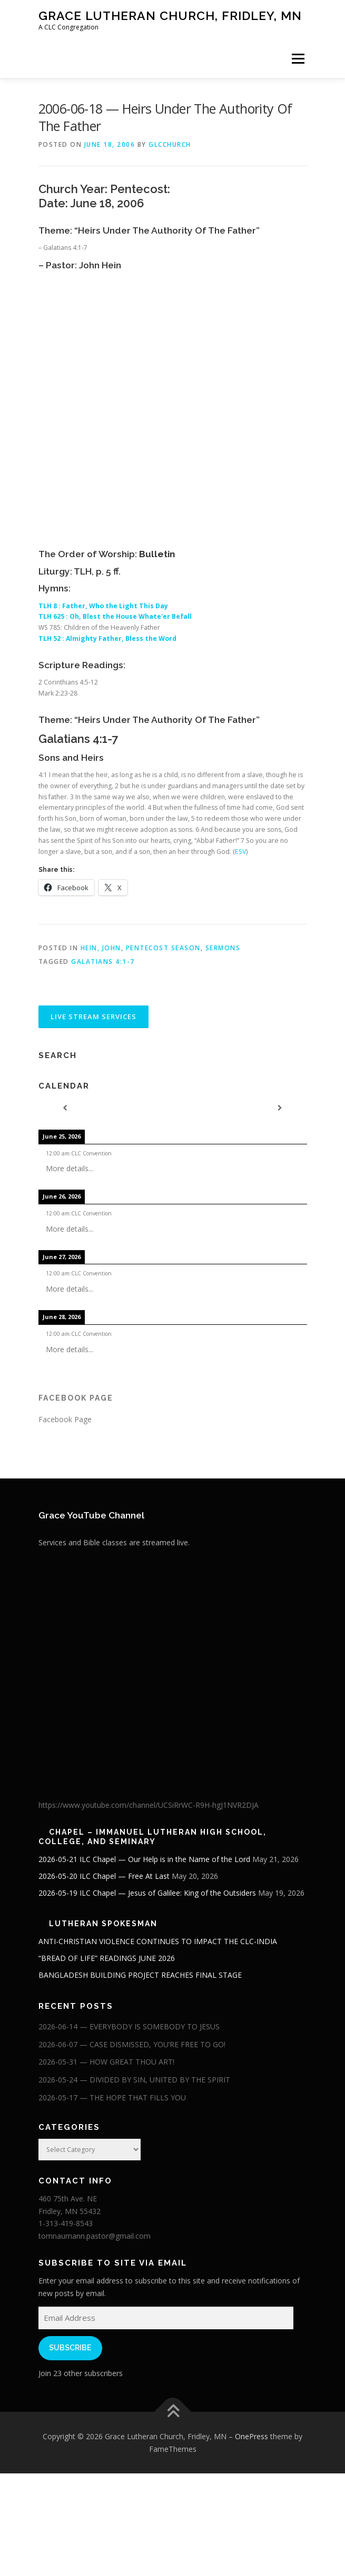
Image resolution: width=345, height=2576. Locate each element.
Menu (297, 58)
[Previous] (65, 1108)
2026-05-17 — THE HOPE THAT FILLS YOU (112, 2097)
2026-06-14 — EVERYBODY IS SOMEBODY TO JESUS (129, 2026)
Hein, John (101, 947)
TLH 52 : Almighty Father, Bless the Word (108, 638)
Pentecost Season (163, 947)
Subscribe (70, 2347)
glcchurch (170, 144)
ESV (240, 851)
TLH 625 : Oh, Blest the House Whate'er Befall (115, 616)
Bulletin (157, 554)
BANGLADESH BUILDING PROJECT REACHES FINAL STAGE (140, 1975)
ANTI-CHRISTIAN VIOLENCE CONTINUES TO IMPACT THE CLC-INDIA (157, 1941)
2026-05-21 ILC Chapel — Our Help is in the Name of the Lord (144, 1859)
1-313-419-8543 (65, 2223)
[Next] (280, 1108)
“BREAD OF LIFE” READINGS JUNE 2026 (106, 1958)
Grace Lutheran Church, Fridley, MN (170, 15)
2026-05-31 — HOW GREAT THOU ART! (106, 2062)
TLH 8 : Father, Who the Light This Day (104, 605)
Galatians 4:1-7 (103, 961)
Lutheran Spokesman (103, 1923)
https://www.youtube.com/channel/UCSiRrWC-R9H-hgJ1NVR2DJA (148, 1805)
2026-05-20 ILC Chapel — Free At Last (104, 1876)
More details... (69, 1168)
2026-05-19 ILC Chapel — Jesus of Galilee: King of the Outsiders (147, 1893)
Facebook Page (75, 1398)
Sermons (223, 947)
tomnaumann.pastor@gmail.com (94, 2236)
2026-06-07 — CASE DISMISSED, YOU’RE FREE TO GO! (131, 2044)
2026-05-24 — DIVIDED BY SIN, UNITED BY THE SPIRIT (134, 2080)
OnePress (251, 2436)
